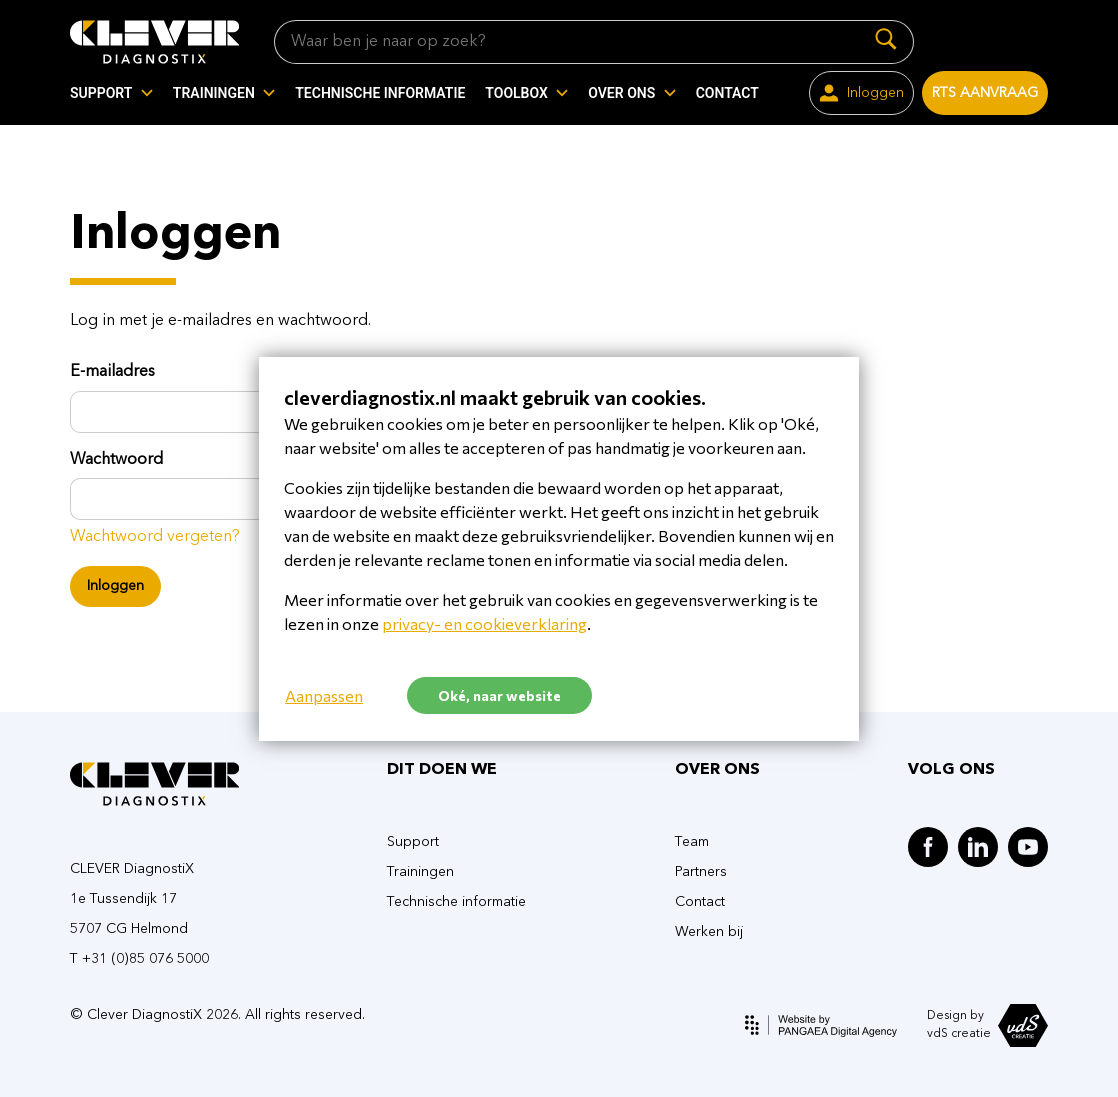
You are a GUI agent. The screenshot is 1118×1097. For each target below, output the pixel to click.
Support (413, 842)
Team (692, 842)
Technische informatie (456, 902)
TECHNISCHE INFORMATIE (380, 93)
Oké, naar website (499, 695)
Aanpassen (324, 695)
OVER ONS (717, 770)
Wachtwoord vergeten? (155, 537)
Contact (700, 902)
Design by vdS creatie (987, 1025)
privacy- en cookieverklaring (484, 623)
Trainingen (420, 872)
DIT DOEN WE (442, 770)
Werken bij (709, 932)
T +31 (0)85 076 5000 (139, 959)
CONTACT (727, 93)
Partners (701, 872)
